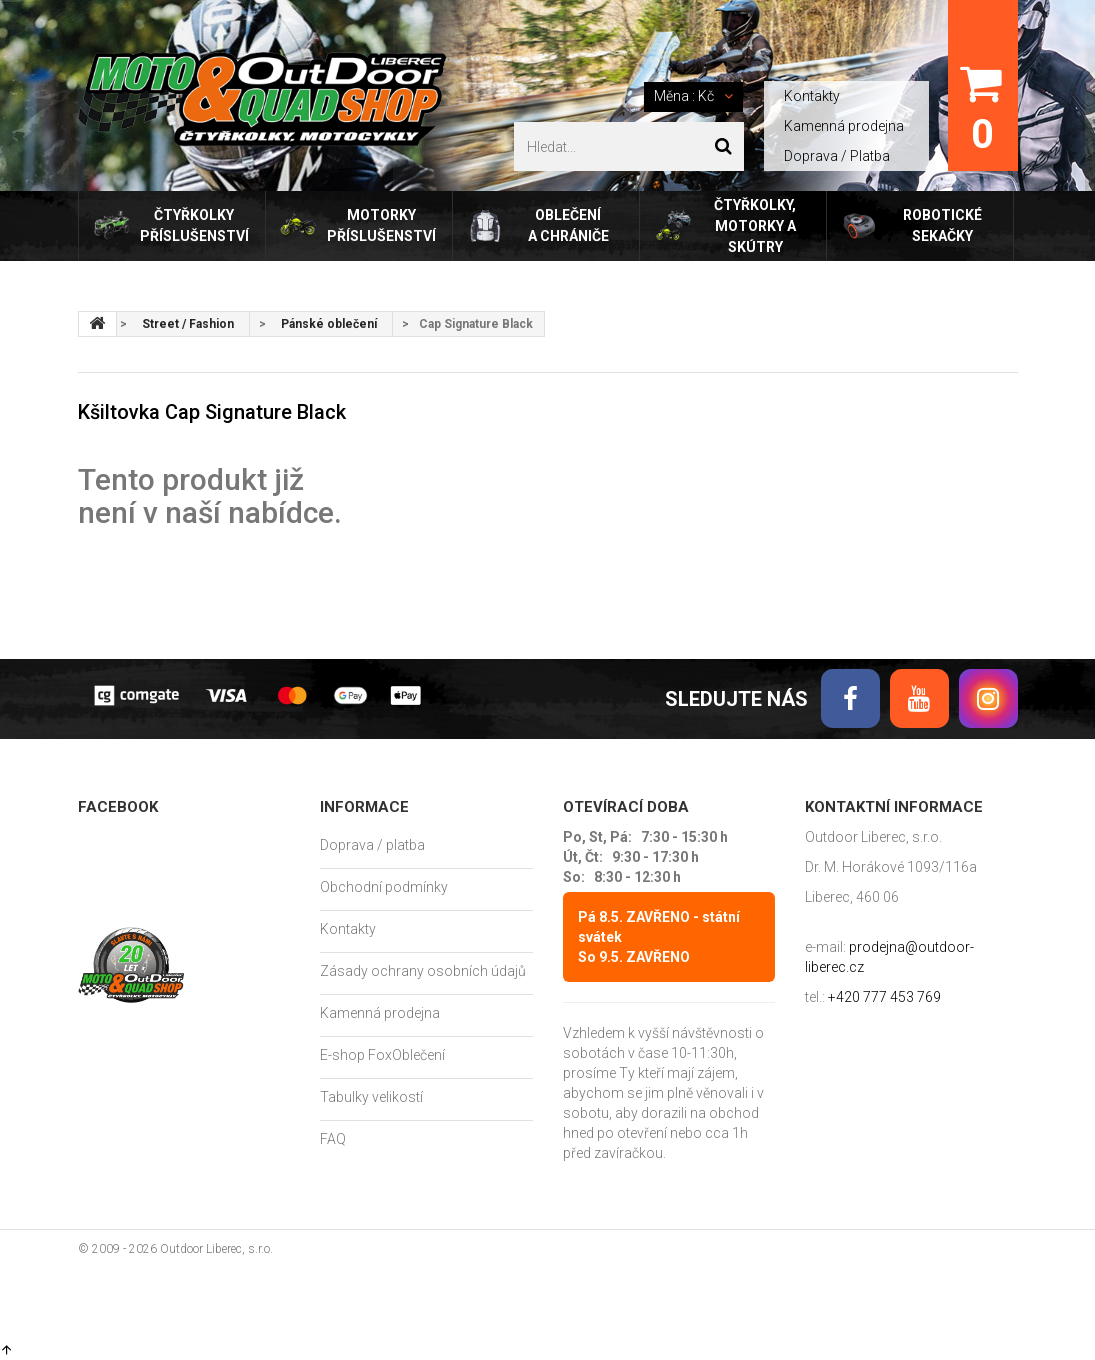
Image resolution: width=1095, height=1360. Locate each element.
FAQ (333, 1139)
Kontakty (812, 96)
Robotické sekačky (942, 225)
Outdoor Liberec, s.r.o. (216, 1249)
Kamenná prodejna (844, 126)
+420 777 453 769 (884, 997)
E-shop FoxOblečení (382, 1055)
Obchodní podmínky (384, 887)
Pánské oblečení (329, 324)
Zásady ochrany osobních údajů (423, 971)
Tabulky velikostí (371, 1097)
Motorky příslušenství (381, 225)
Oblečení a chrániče (568, 225)
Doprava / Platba (837, 156)
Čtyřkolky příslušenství (194, 225)
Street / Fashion (188, 324)
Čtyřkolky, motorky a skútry (755, 226)
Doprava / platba (372, 845)
